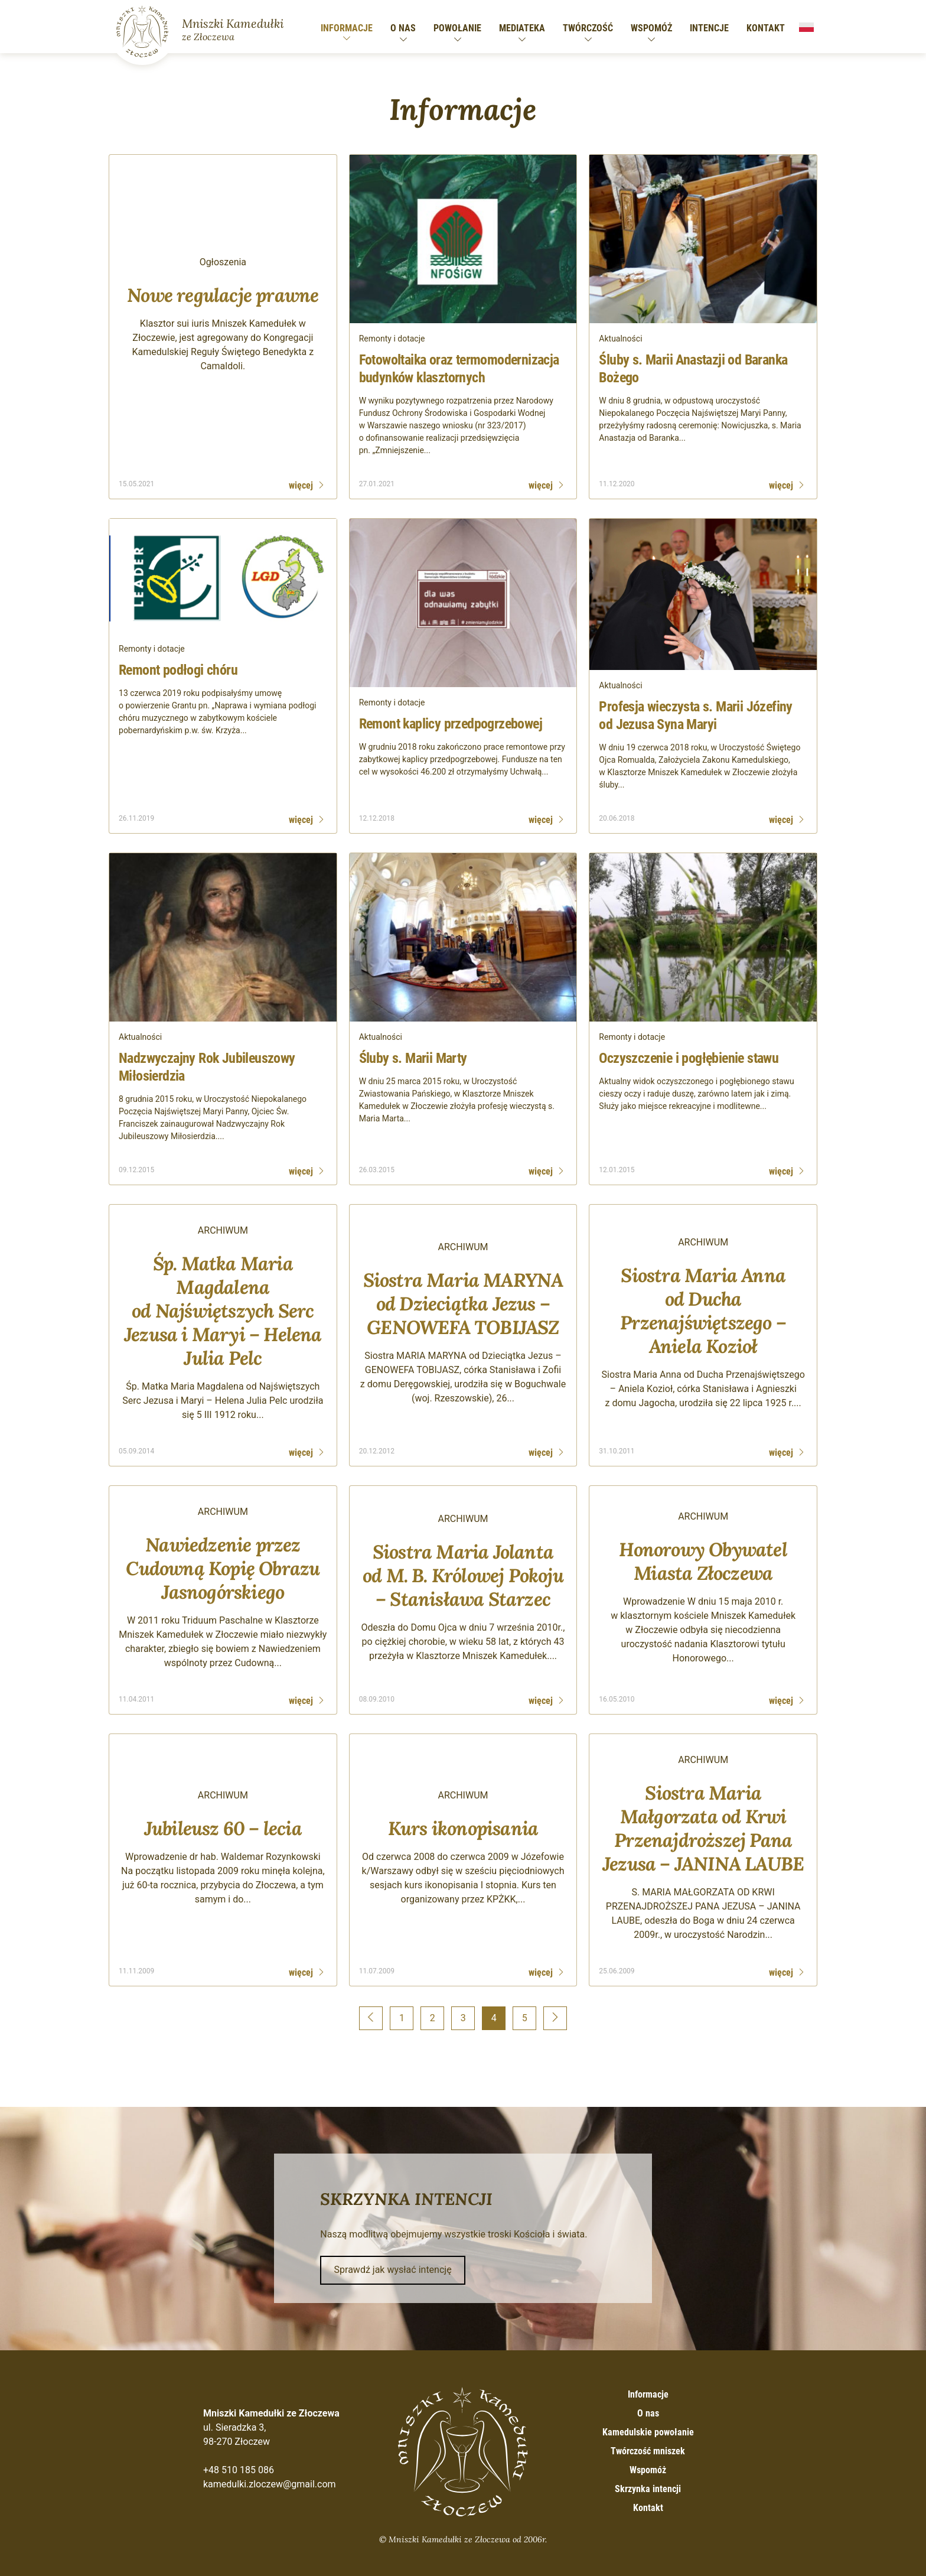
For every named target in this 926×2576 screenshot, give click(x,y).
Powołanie (457, 28)
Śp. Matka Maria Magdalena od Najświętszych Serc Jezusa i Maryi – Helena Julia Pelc (223, 1310)
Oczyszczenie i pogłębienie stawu (688, 1058)
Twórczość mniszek (648, 2451)
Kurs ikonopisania (463, 1828)
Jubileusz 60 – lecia (223, 1828)
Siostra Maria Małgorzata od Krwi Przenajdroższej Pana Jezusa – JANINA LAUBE (703, 1828)
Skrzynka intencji (648, 2488)
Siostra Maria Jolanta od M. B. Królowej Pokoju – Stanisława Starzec (463, 1575)
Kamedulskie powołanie (648, 2432)
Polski (806, 27)
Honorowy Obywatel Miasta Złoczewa (703, 1561)
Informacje (347, 28)
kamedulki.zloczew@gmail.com (269, 2484)
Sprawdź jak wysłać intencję (393, 2269)
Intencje (709, 28)
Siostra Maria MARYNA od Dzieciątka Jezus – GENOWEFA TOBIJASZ (463, 1303)
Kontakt (765, 28)
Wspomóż (651, 28)
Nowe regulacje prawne (222, 295)
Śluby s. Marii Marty (413, 1058)
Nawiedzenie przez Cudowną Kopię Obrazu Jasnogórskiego (222, 1568)
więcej (301, 485)
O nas (403, 28)
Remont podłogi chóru (178, 670)
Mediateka (522, 28)
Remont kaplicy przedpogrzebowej (450, 723)
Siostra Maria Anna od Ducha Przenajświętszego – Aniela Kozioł (703, 1310)
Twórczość (588, 28)
